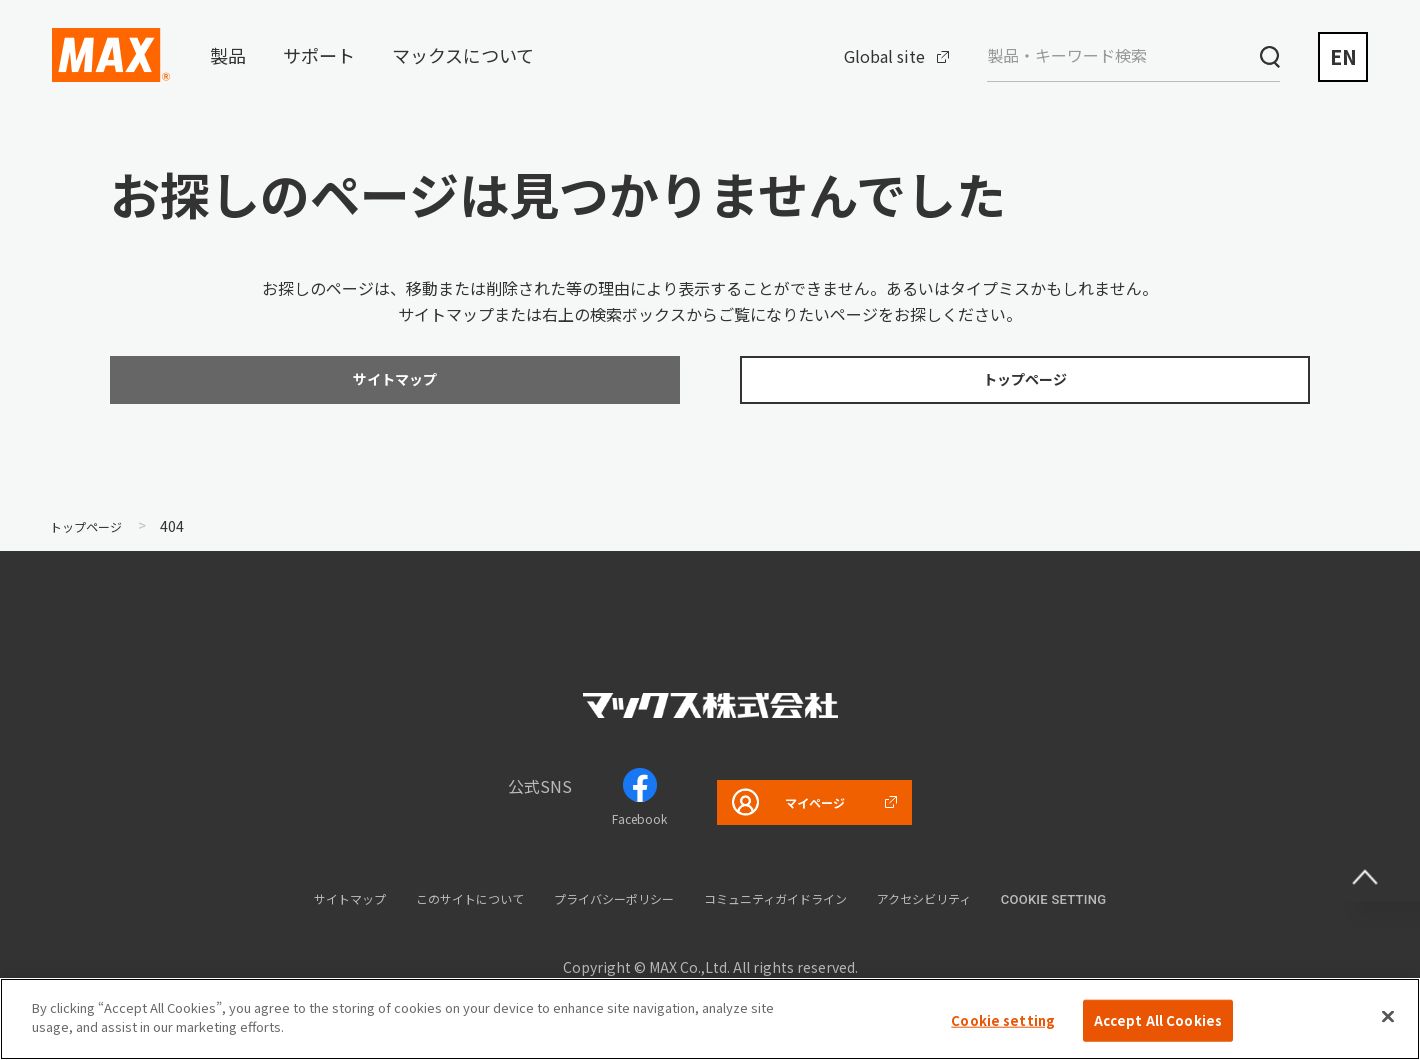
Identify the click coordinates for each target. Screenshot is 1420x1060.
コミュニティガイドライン (800, 907)
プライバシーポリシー (606, 907)
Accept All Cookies (1158, 1020)
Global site (884, 56)
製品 (228, 55)
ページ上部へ (1380, 847)
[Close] (1388, 1016)
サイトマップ (291, 907)
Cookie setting (1121, 909)
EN (1343, 56)
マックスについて (463, 55)
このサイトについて (433, 907)
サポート (319, 55)
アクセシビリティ (979, 907)
